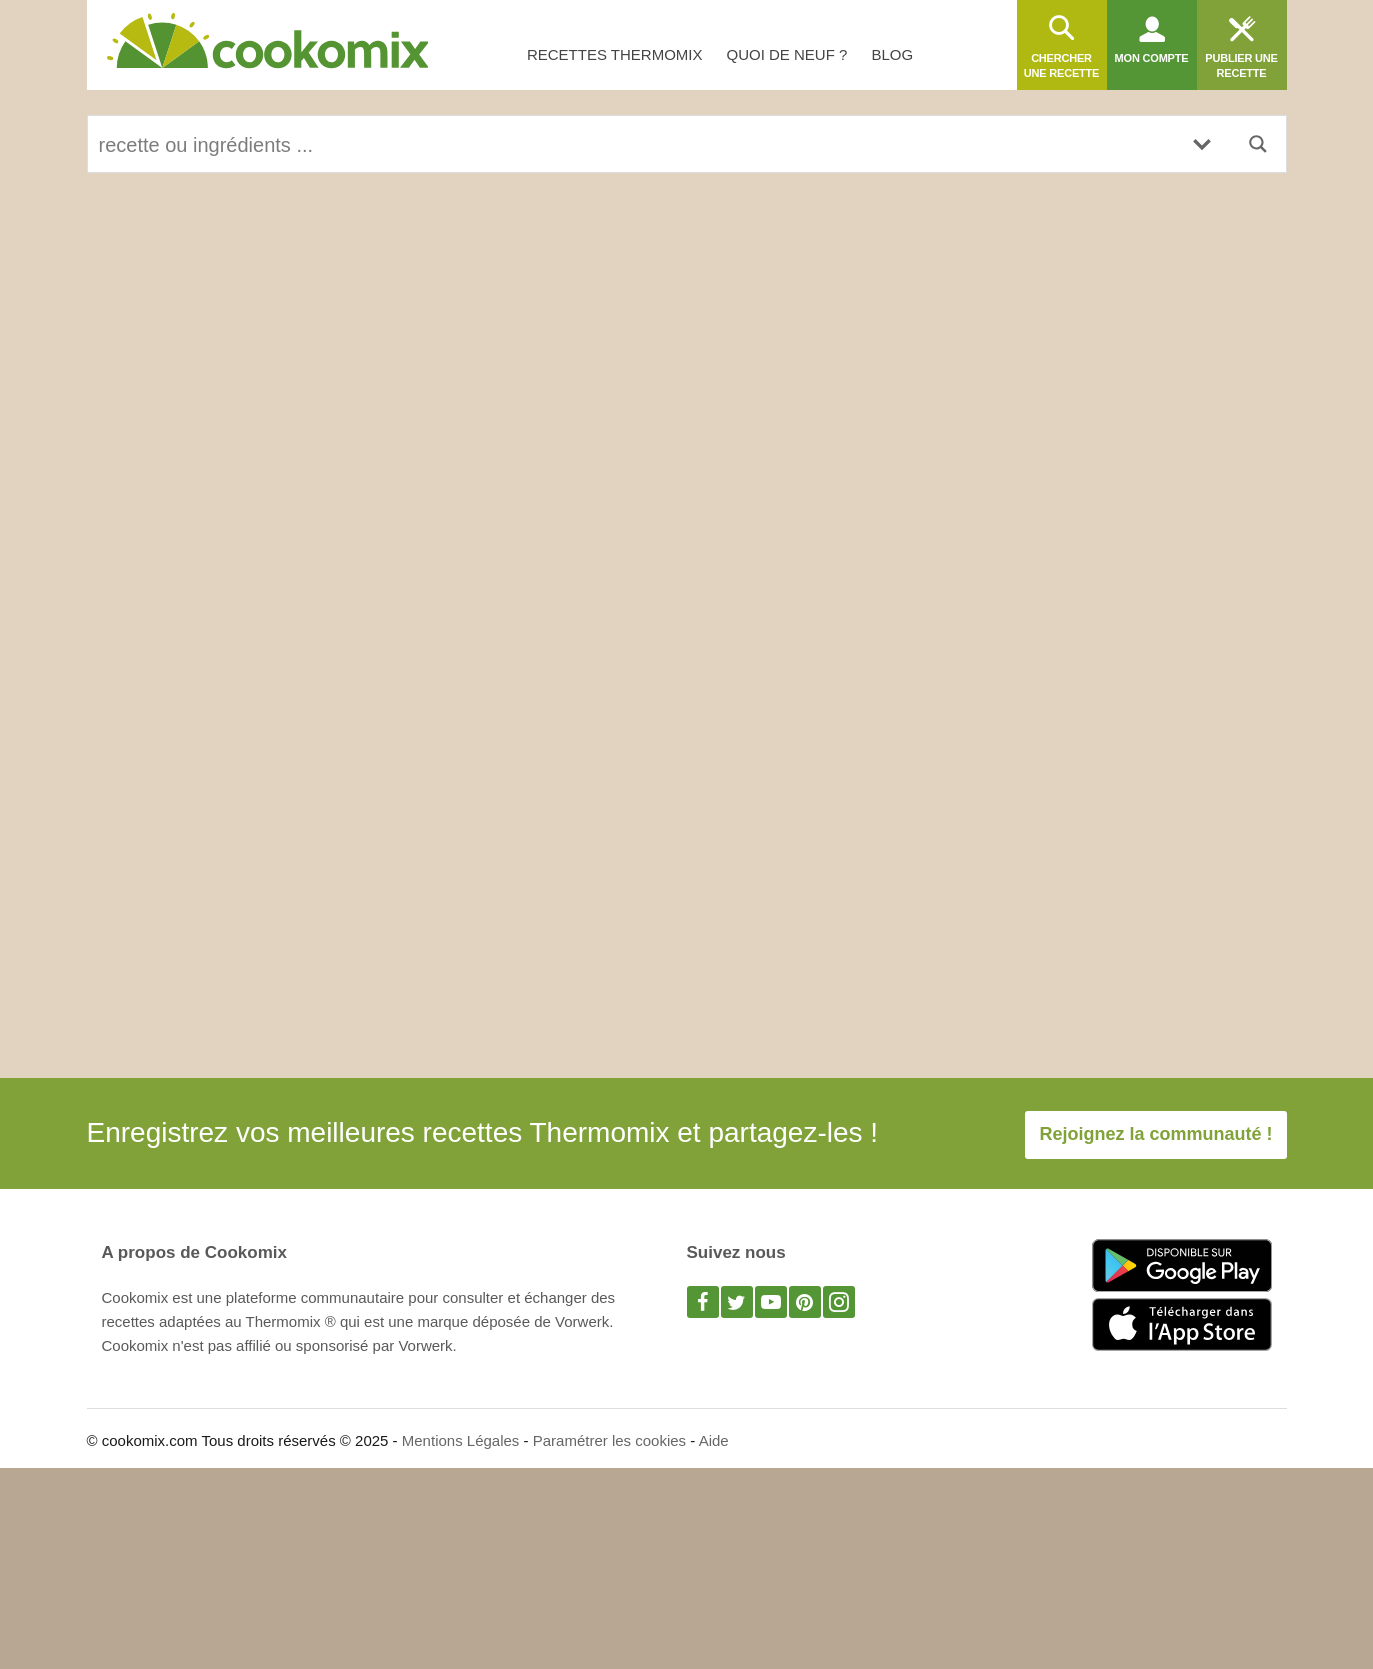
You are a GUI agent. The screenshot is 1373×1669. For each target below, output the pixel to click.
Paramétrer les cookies (609, 1440)
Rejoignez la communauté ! (1155, 1134)
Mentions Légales (461, 1440)
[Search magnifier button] (1258, 144)
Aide (714, 1440)
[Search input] (632, 144)
